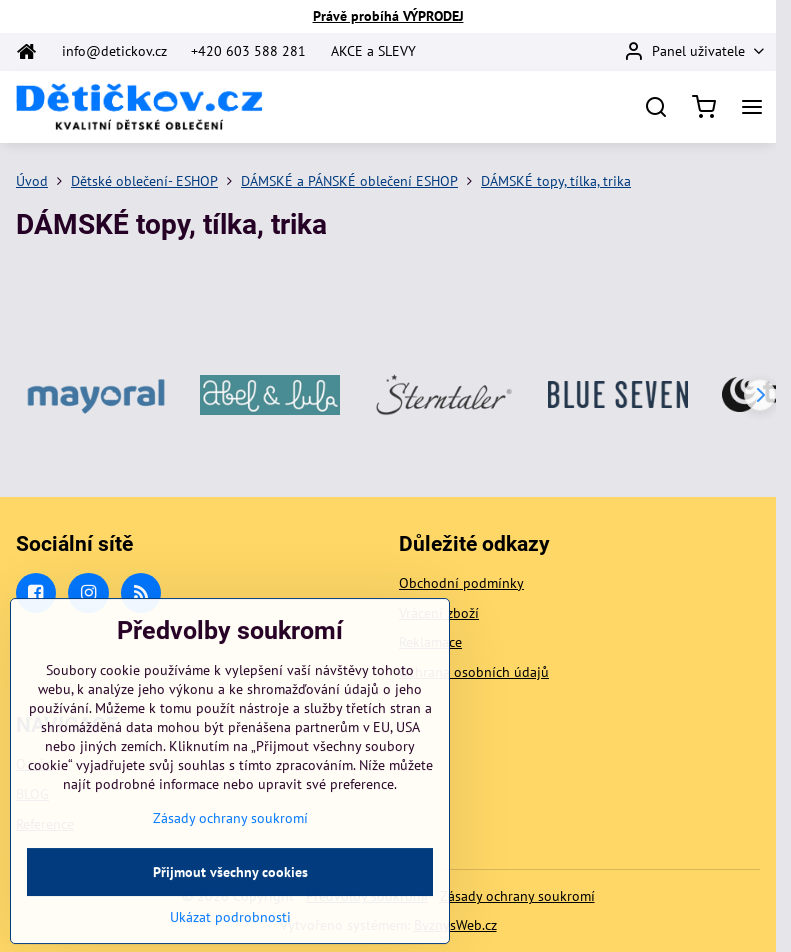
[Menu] (752, 107)
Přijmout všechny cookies (230, 903)
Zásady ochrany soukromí (517, 896)
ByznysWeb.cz (455, 925)
